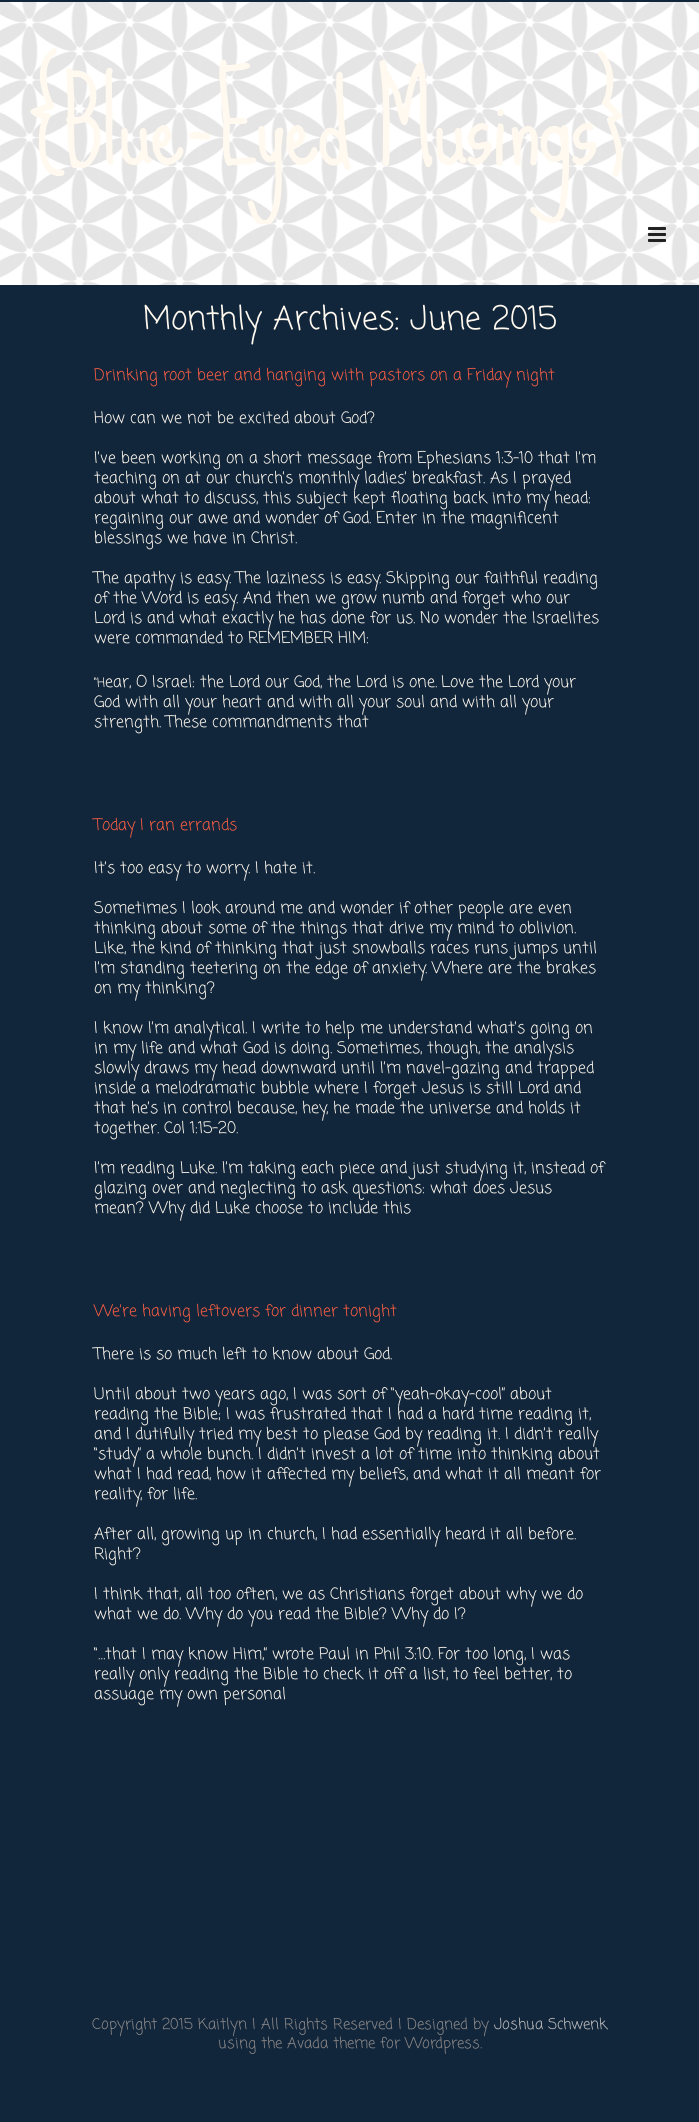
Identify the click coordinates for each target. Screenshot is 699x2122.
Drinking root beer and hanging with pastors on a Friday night (324, 376)
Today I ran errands (165, 826)
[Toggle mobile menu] (658, 234)
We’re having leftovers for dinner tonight (245, 1312)
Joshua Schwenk (550, 2025)
